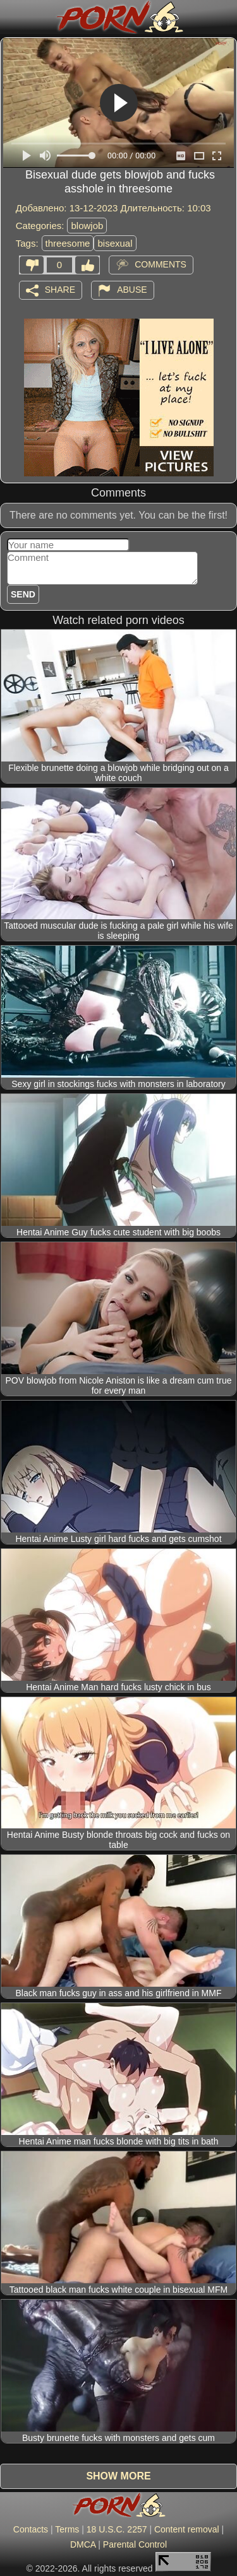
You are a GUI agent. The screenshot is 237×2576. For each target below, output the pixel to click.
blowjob (87, 225)
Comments (160, 264)
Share (60, 289)
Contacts (30, 2529)
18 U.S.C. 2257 (117, 2529)
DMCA (82, 2544)
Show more (118, 2476)
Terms (67, 2529)
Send (23, 594)
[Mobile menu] (11, 17)
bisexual (114, 243)
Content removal (186, 2529)
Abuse (132, 289)
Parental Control (135, 2544)
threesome (68, 243)
